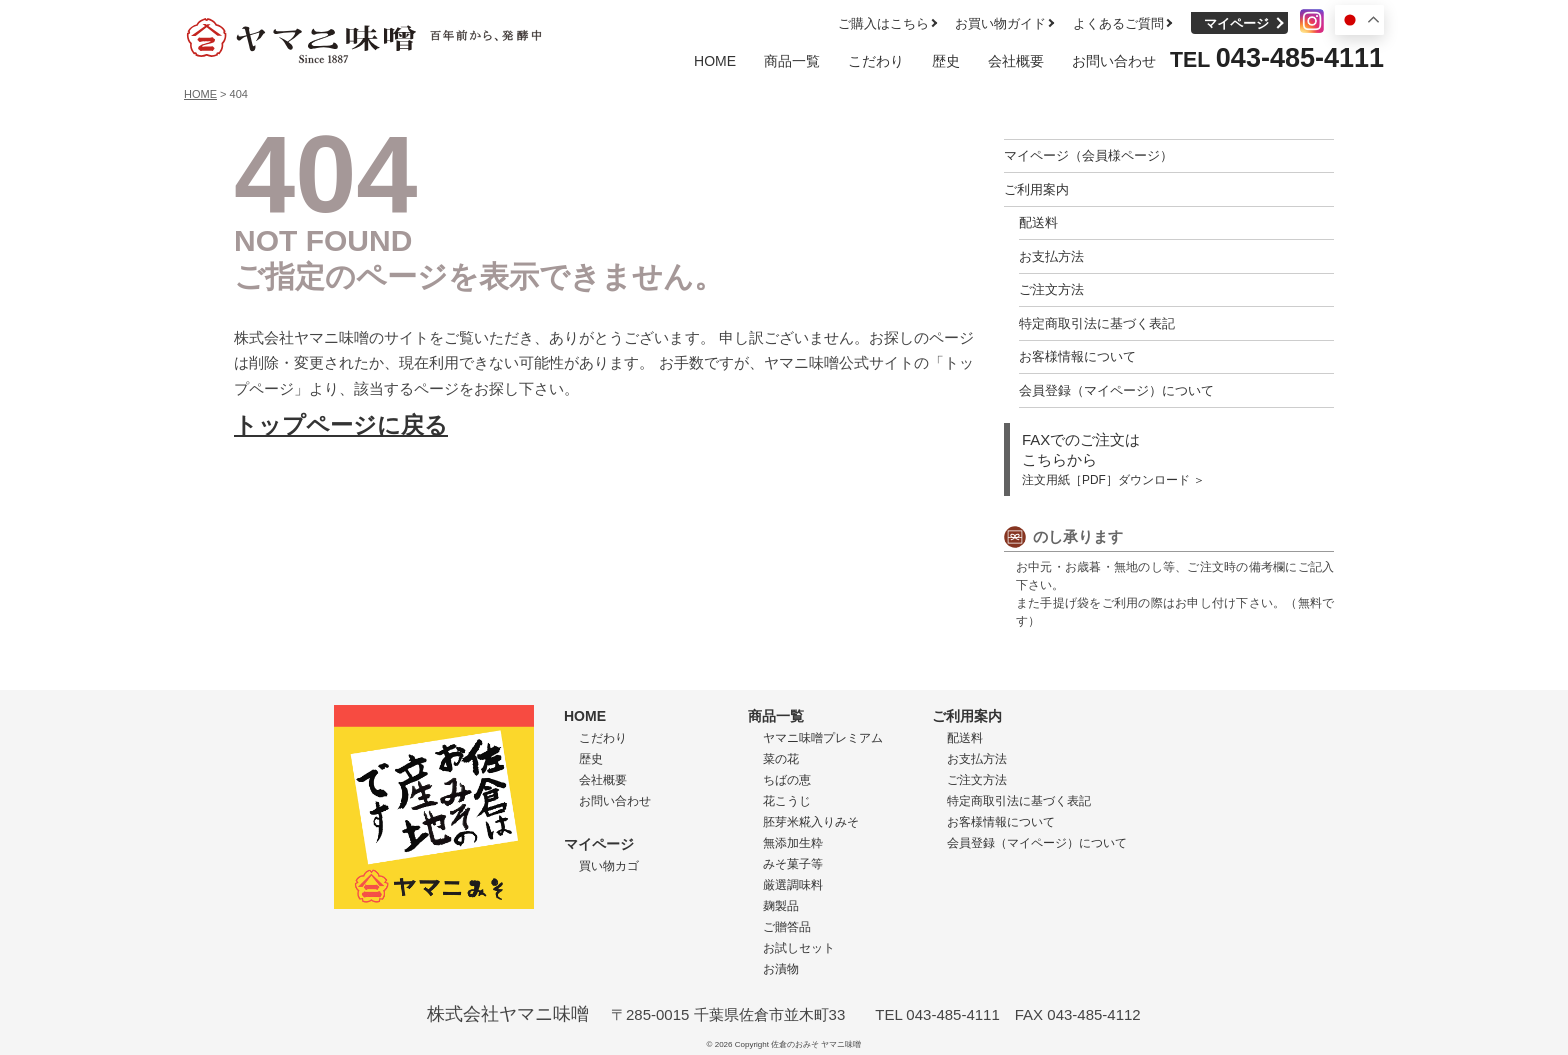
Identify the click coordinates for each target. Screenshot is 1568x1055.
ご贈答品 (787, 927)
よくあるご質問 (1118, 23)
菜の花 (781, 759)
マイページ (1236, 23)
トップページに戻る (341, 425)
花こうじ (787, 801)
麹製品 (781, 906)
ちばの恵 (787, 780)
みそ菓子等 (793, 864)
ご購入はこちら (883, 23)
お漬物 (781, 969)
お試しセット (799, 948)
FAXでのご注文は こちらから (1113, 459)
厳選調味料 (793, 885)
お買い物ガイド (1000, 23)
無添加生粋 (793, 843)
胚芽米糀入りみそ (811, 822)
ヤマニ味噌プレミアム (823, 738)
